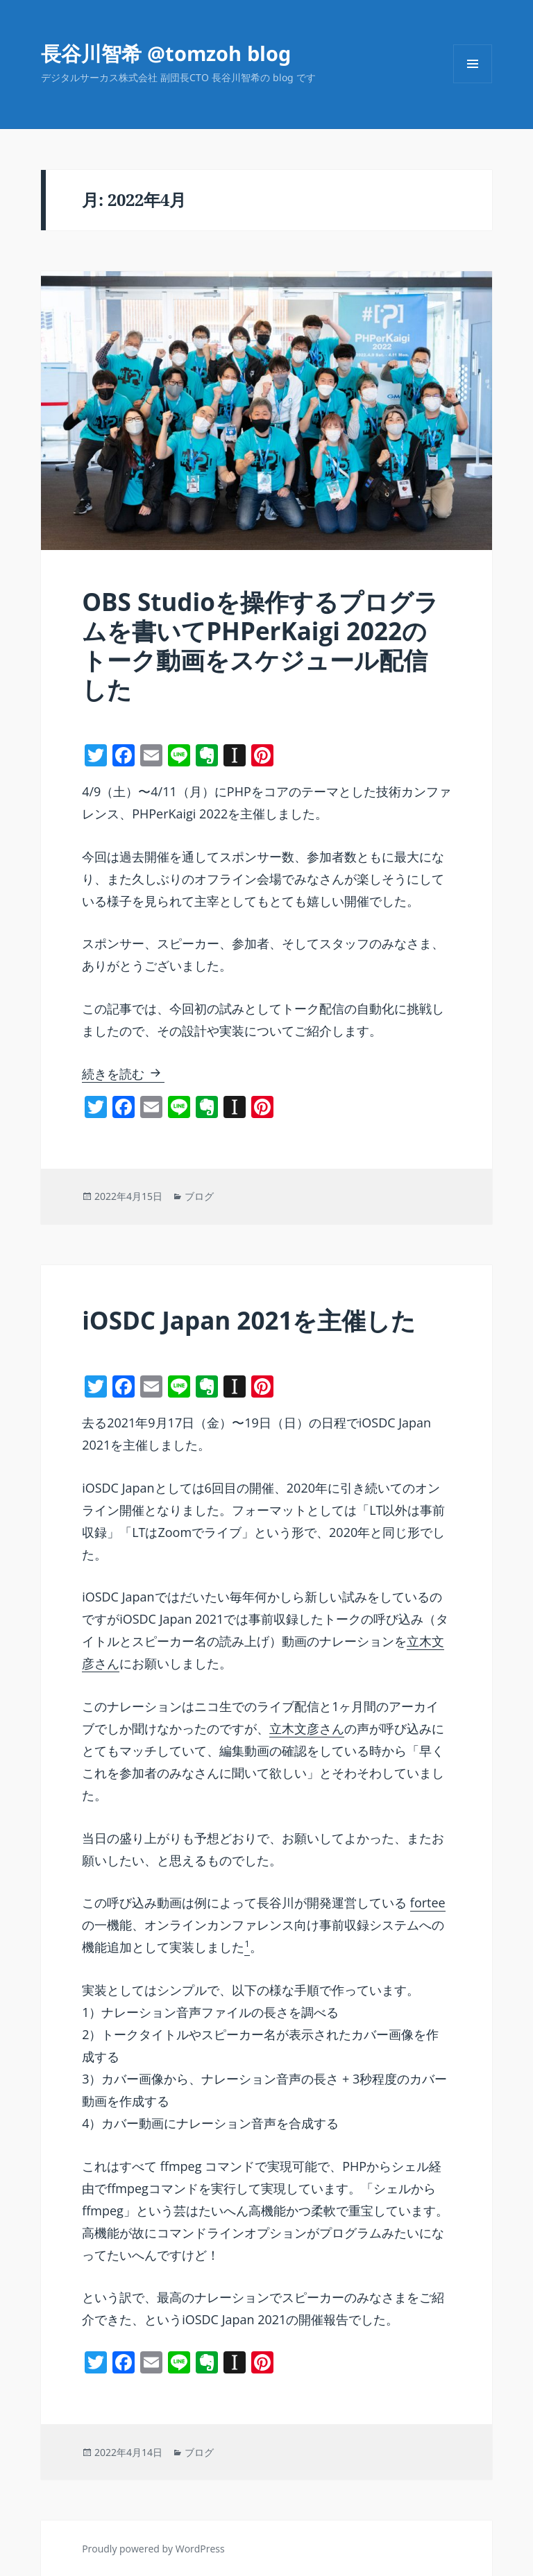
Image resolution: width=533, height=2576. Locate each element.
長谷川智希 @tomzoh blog (166, 53)
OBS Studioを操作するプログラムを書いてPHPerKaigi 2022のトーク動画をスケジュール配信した (260, 645)
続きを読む (123, 1073)
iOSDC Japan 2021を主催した (249, 1320)
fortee (428, 1902)
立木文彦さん (306, 1728)
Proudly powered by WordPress (153, 2548)
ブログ (199, 1196)
